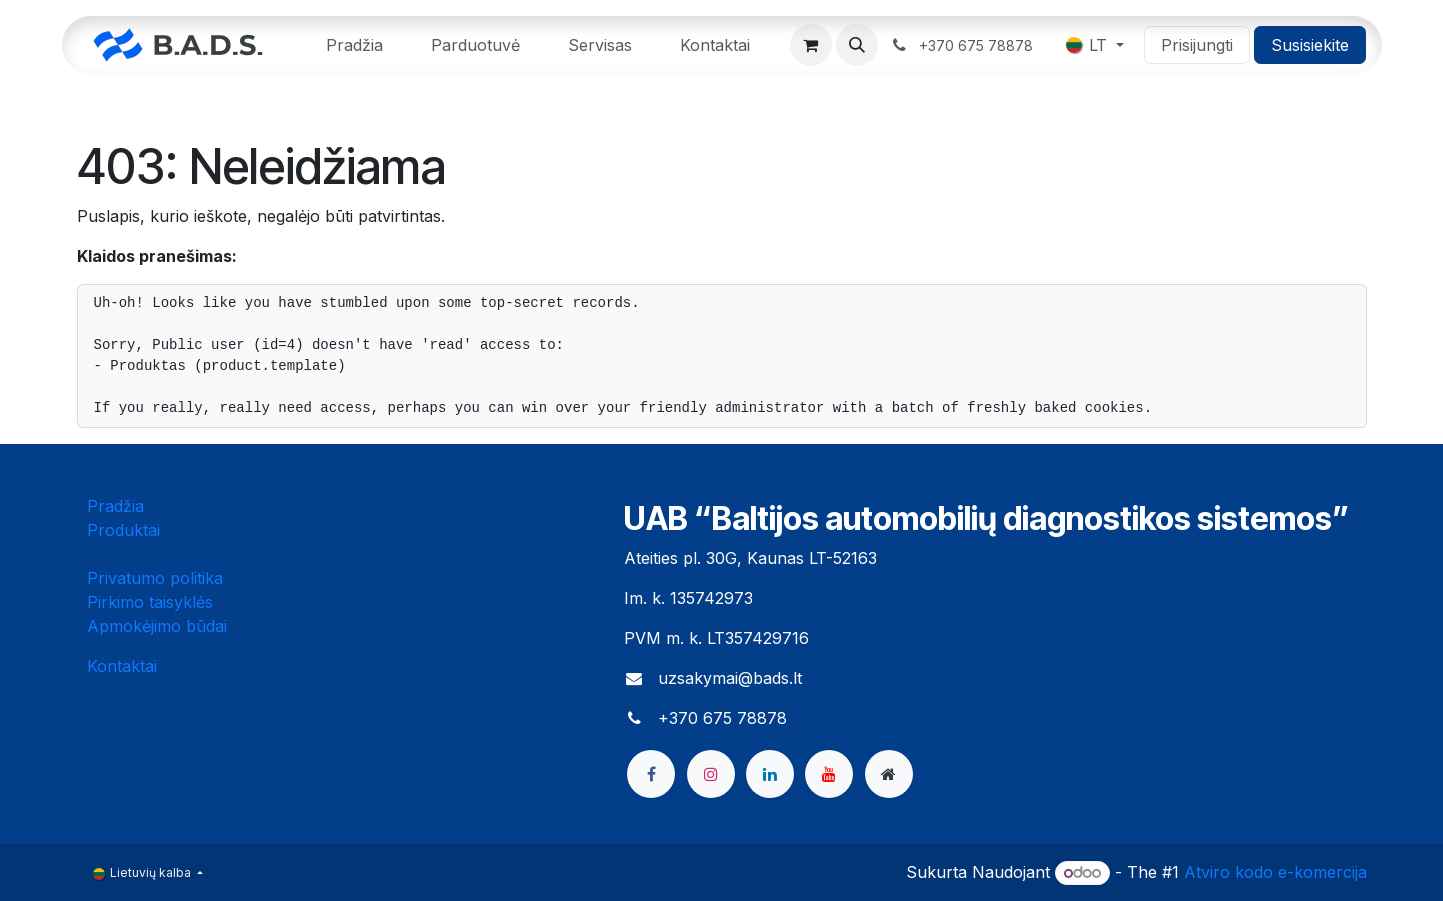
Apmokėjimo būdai (157, 626)
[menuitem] (354, 45)
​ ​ (964, 45)
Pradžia (115, 506)
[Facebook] (651, 774)
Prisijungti (1197, 45)
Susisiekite (1310, 45)
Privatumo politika (155, 578)
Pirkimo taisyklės (150, 602)
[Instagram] (711, 774)
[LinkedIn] (770, 774)
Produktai (123, 530)
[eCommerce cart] (811, 45)
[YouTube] (829, 774)
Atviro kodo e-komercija (1275, 872)
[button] (857, 45)
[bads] (889, 774)
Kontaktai (122, 666)
